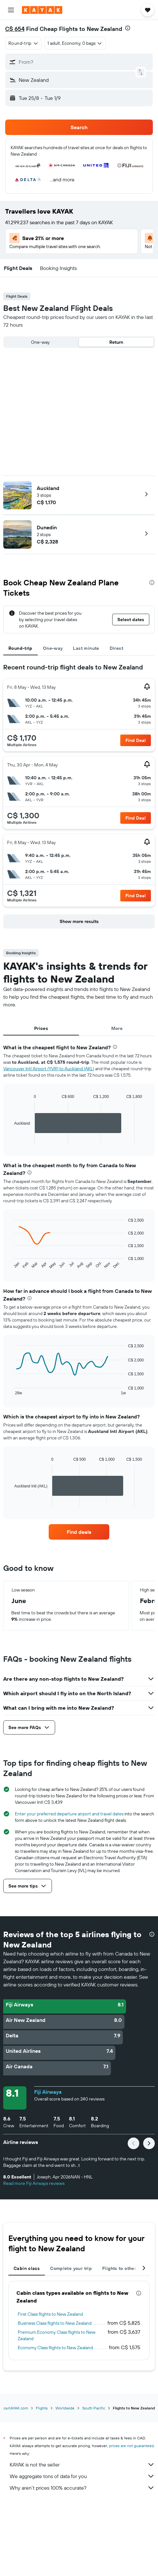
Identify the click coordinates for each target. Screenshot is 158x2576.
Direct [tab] (116, 648)
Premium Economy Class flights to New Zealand (56, 2335)
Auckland (48, 488)
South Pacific (93, 2408)
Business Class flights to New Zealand (55, 2323)
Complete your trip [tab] (71, 2268)
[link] (79, 1532)
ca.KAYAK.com (16, 2408)
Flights (42, 2408)
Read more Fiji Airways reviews (33, 2183)
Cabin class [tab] (27, 2268)
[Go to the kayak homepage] (42, 10)
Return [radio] (116, 342)
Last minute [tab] (86, 648)
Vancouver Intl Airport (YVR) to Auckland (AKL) (48, 1069)
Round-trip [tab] (20, 648)
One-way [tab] (53, 648)
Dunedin (47, 527)
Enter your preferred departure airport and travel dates (69, 1814)
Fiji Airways (48, 2092)
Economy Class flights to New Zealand (55, 2347)
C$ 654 (15, 29)
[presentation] (128, 28)
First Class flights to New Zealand (50, 2314)
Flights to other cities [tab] (126, 2268)
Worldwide (64, 2408)
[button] (11, 10)
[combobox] (23, 43)
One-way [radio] (40, 342)
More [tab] (117, 1028)
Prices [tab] (41, 1028)
